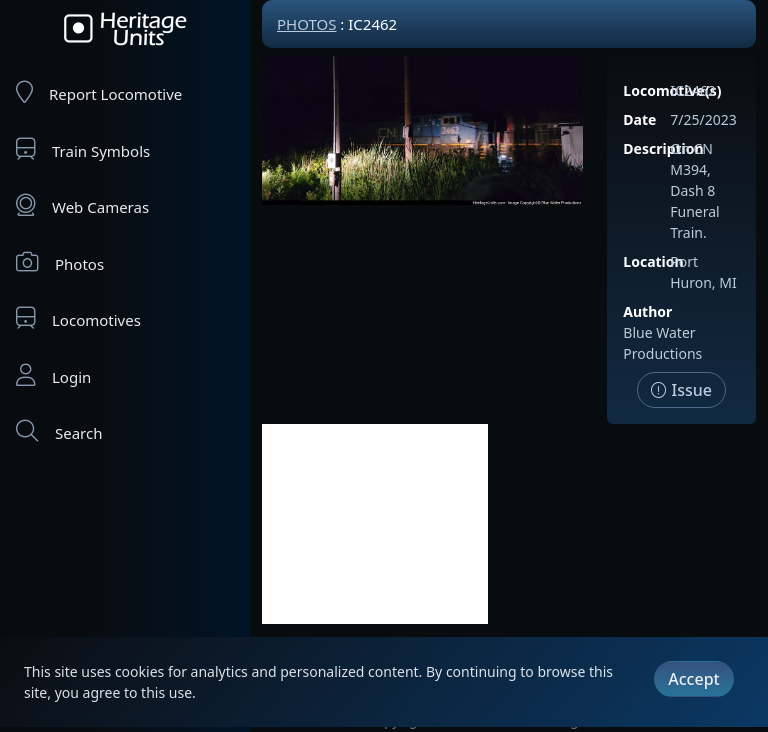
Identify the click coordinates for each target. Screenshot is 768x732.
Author (647, 311)
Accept (693, 679)
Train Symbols (83, 149)
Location (653, 261)
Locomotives (78, 318)
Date (639, 119)
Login (53, 375)
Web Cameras (82, 205)
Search (59, 431)
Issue (681, 390)
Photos (60, 262)
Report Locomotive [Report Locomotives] (99, 92)
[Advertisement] (375, 524)
